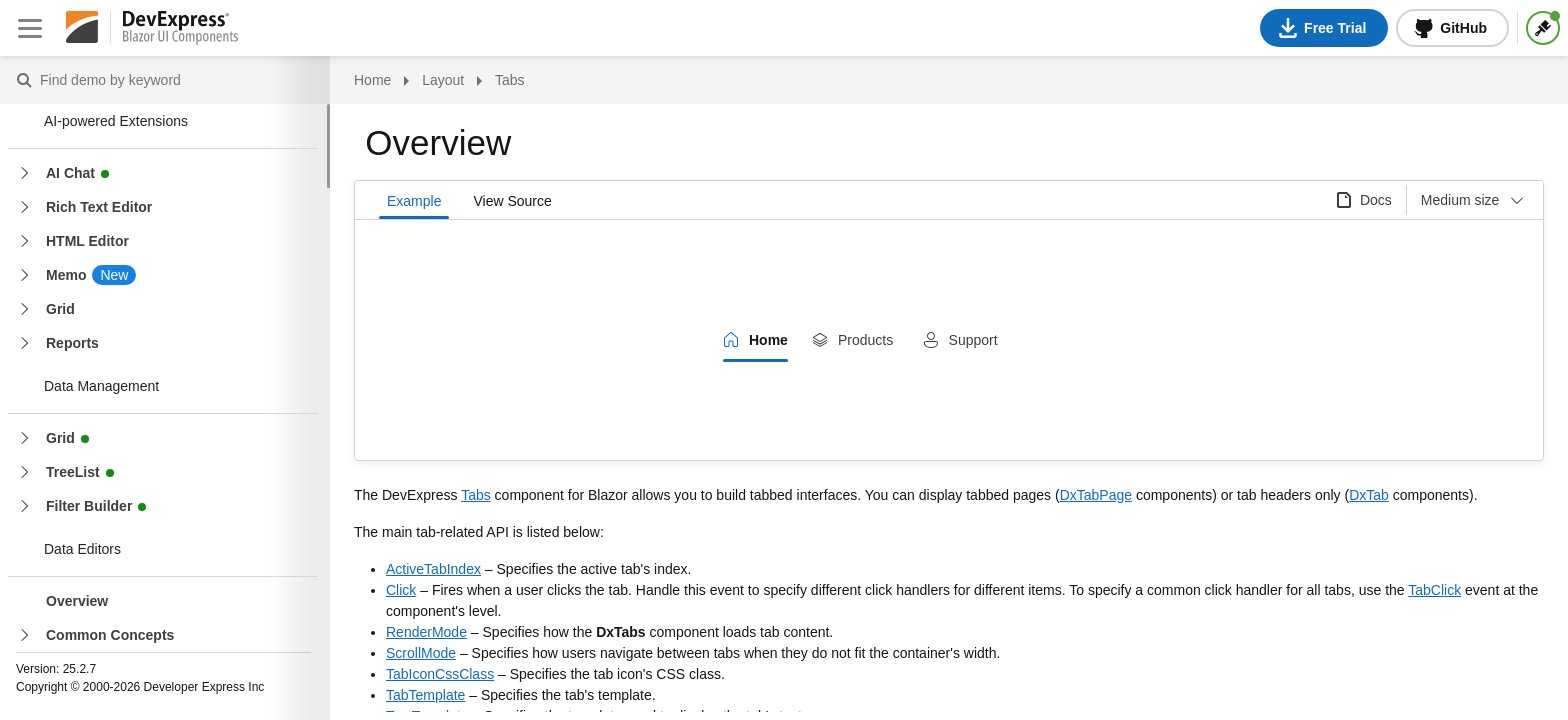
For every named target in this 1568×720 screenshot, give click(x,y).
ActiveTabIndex (433, 569)
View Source (512, 201)
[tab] (755, 340)
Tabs (476, 495)
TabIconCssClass (440, 674)
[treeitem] (179, 601)
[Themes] (1543, 28)
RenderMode (426, 632)
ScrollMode (421, 653)
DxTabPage (1096, 495)
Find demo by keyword (24, 81)
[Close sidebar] (30, 28)
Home (372, 80)
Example (414, 201)
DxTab (1369, 495)
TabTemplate (425, 695)
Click (401, 590)
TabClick (1434, 590)
